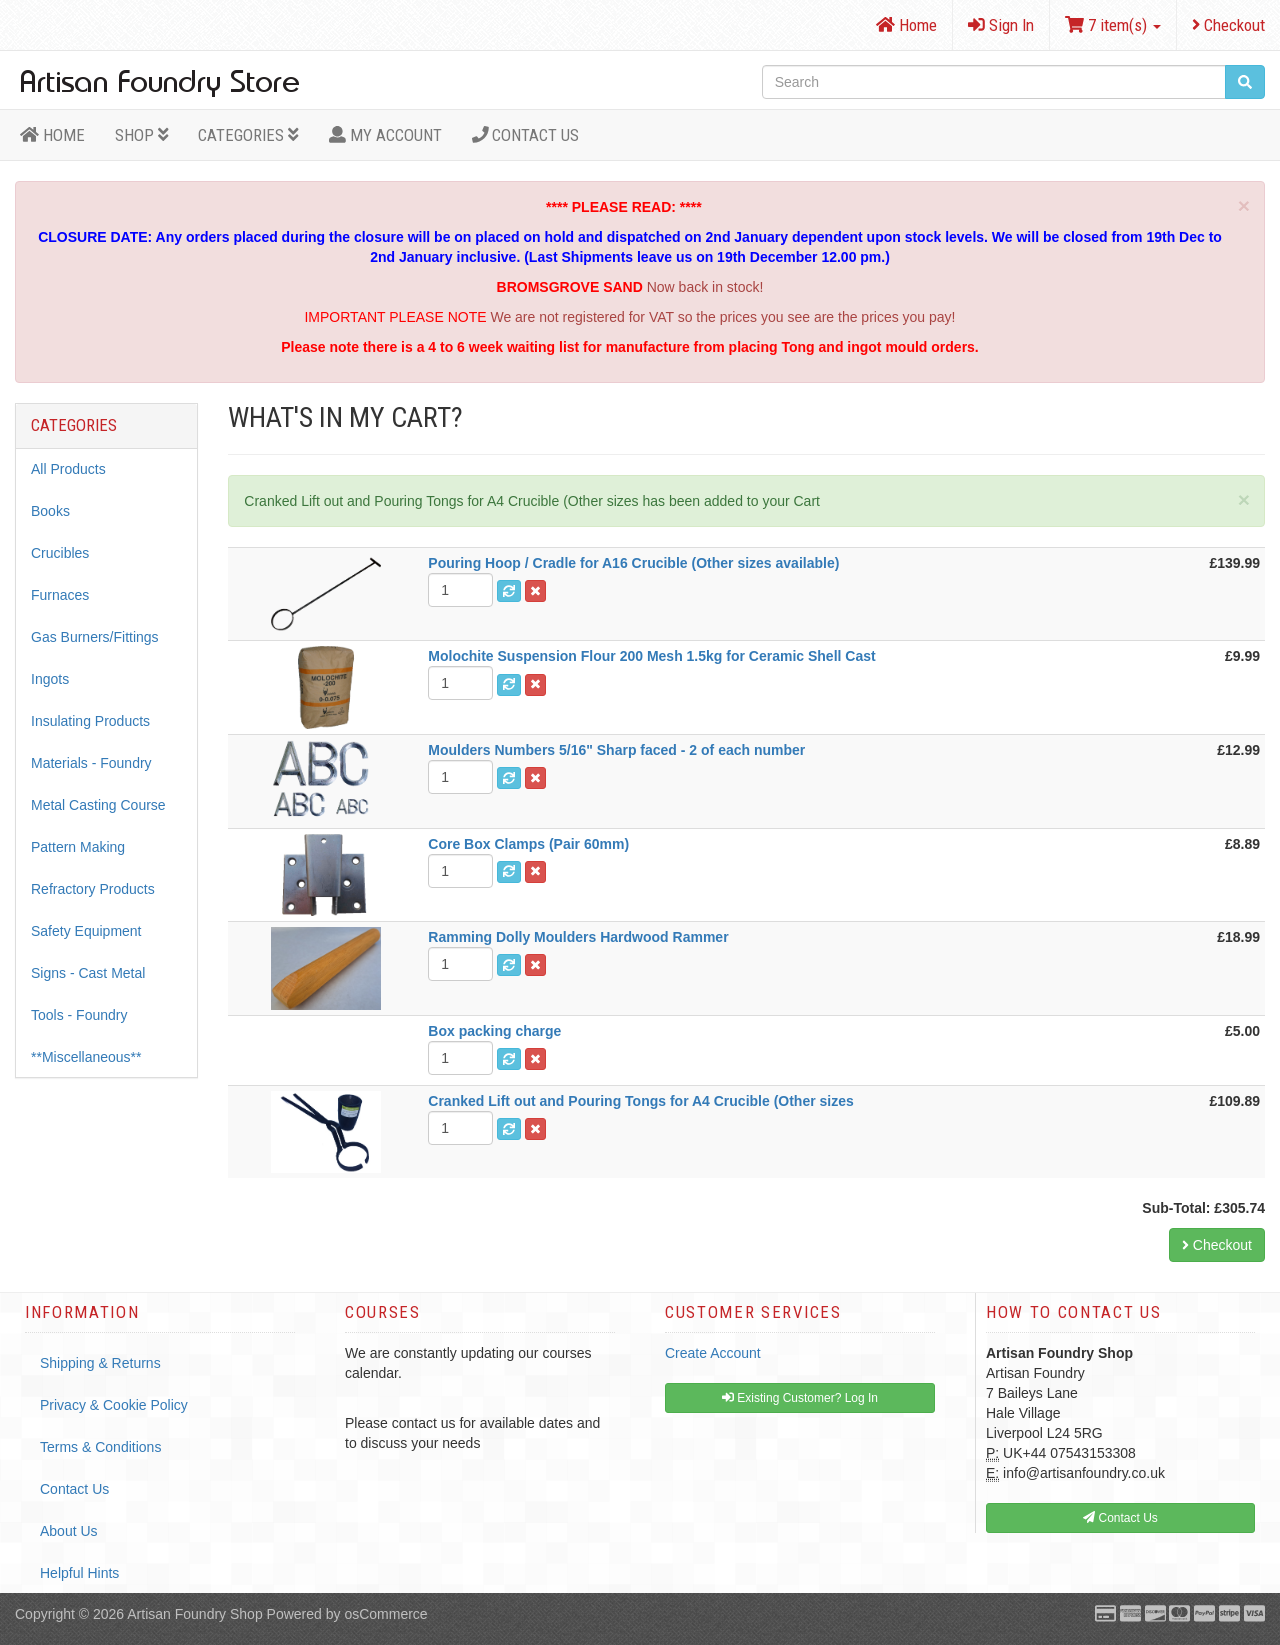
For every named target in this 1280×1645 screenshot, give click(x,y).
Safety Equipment (86, 931)
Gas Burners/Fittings (95, 637)
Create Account (713, 1353)
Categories (248, 135)
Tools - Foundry (79, 1015)
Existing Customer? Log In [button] (800, 1398)
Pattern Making (78, 847)
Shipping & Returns (100, 1363)
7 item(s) (1113, 25)
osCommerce (385, 1614)
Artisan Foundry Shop (194, 1614)
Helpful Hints (79, 1573)
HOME (52, 135)
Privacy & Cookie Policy (114, 1405)
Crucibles (60, 553)
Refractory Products (93, 889)
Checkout (1228, 25)
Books (50, 511)
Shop (142, 135)
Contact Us (526, 135)
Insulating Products (90, 721)
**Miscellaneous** (86, 1057)
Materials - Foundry (91, 763)
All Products (68, 469)
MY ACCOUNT (385, 135)
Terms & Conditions (100, 1447)
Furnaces (60, 595)
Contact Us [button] (1120, 1518)
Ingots (50, 679)
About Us (69, 1531)
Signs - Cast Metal (88, 973)
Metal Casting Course (98, 805)
